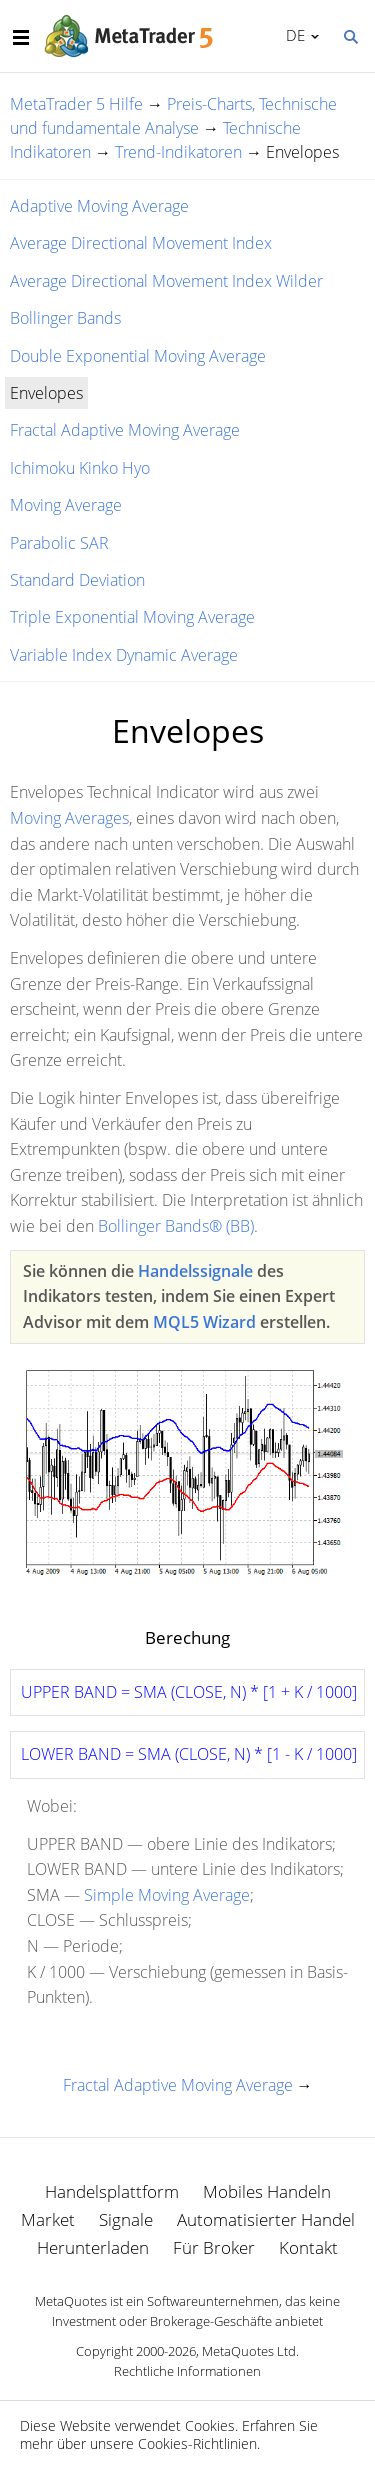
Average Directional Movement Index (141, 243)
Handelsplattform (112, 2191)
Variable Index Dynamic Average (124, 655)
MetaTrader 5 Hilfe (76, 104)
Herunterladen (93, 2247)
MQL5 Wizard (204, 1322)
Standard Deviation (77, 580)
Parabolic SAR (59, 543)
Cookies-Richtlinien (197, 2443)
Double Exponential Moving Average (138, 356)
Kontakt (308, 2247)
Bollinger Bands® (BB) (176, 1226)
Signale (126, 2219)
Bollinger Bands (65, 318)
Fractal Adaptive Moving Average (125, 430)
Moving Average (66, 505)
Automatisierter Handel (266, 2219)
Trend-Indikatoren (178, 152)
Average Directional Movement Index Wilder (166, 281)
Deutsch (292, 35)
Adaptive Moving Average (99, 206)
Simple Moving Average (167, 1895)
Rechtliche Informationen (187, 2371)
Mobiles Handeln (267, 2191)
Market (48, 2219)
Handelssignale (195, 1271)
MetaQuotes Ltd (249, 2351)
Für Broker (214, 2247)
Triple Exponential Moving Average (132, 617)
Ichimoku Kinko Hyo (80, 468)
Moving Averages (69, 818)
